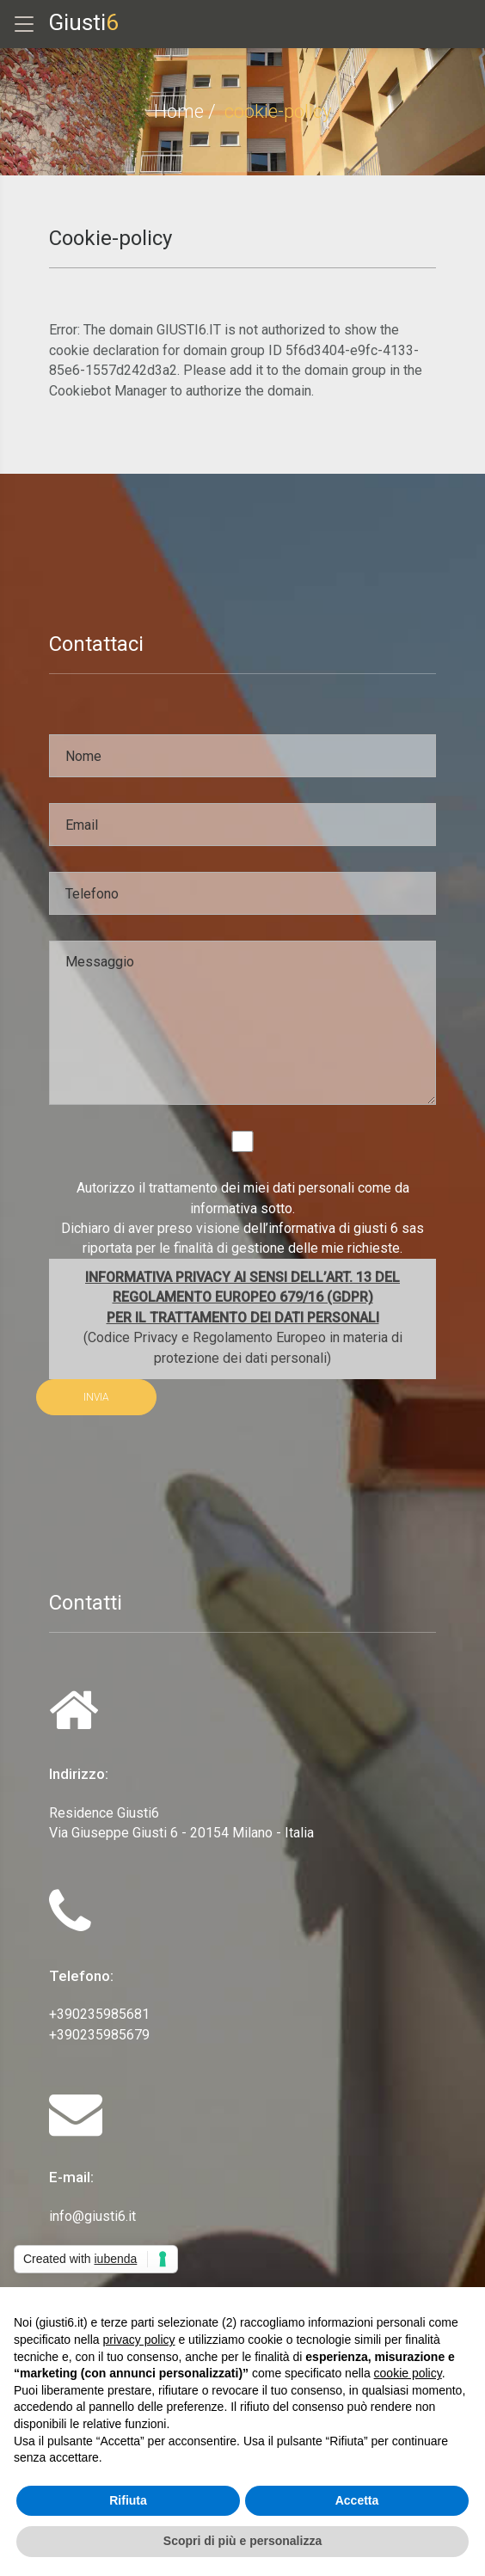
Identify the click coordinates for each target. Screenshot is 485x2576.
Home (179, 111)
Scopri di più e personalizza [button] (242, 2541)
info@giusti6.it (92, 2216)
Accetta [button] (357, 2500)
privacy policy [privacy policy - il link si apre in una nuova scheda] (139, 2339)
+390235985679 (99, 2035)
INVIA (96, 1397)
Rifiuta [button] (128, 2500)
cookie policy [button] (408, 2373)
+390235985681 (99, 2014)
